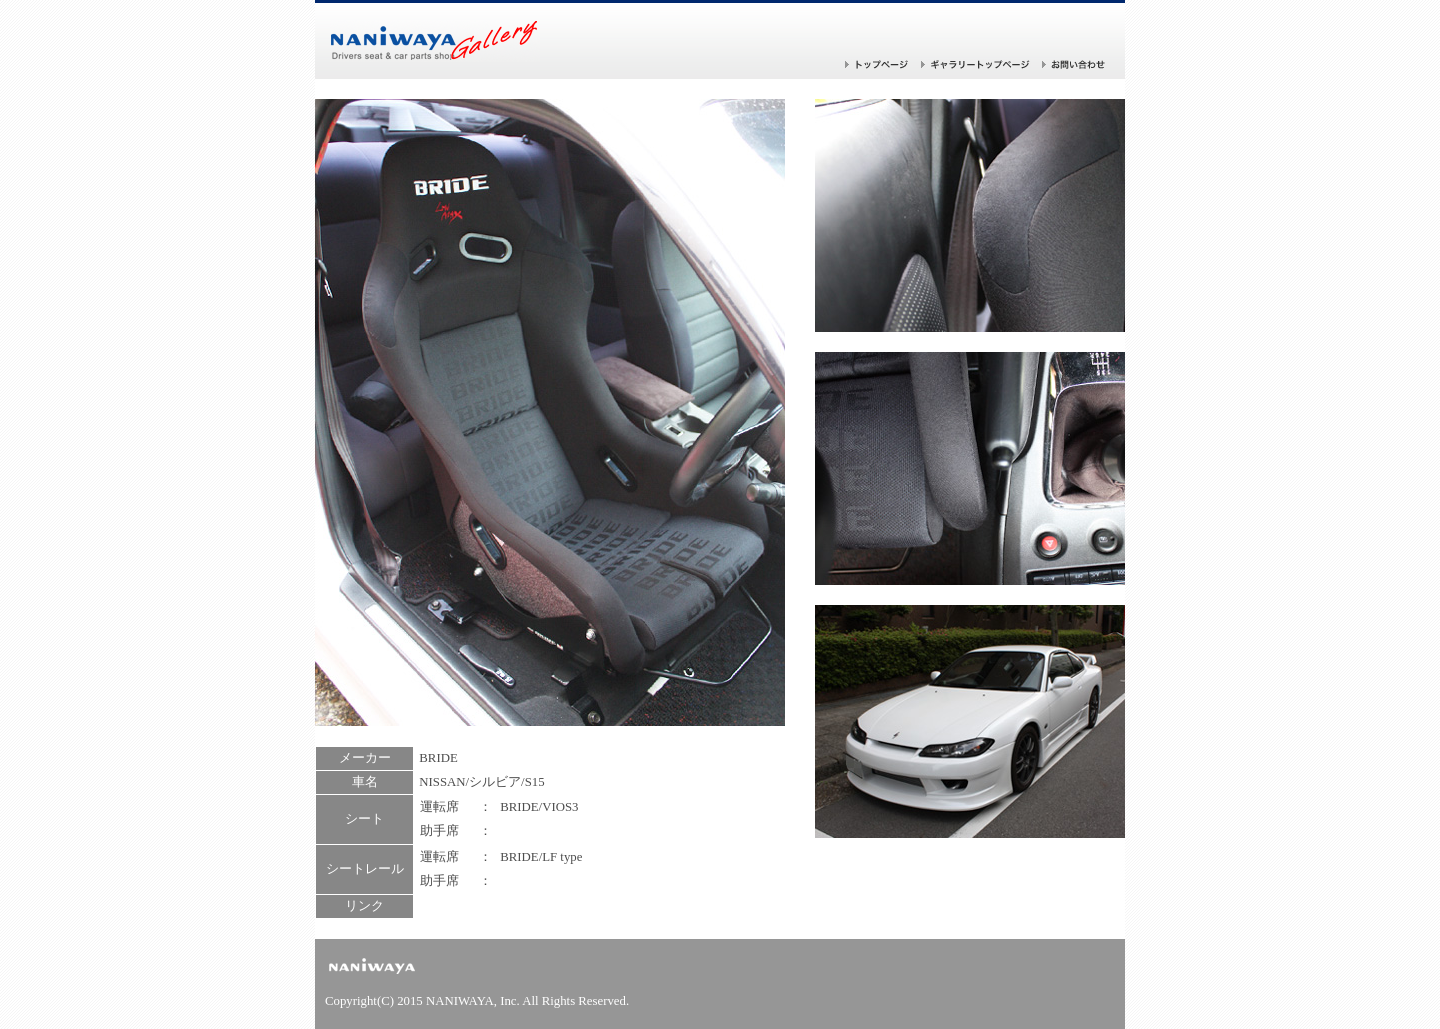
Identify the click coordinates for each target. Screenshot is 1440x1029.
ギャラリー (975, 64)
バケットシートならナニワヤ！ (435, 41)
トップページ (877, 64)
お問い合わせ (1074, 64)
